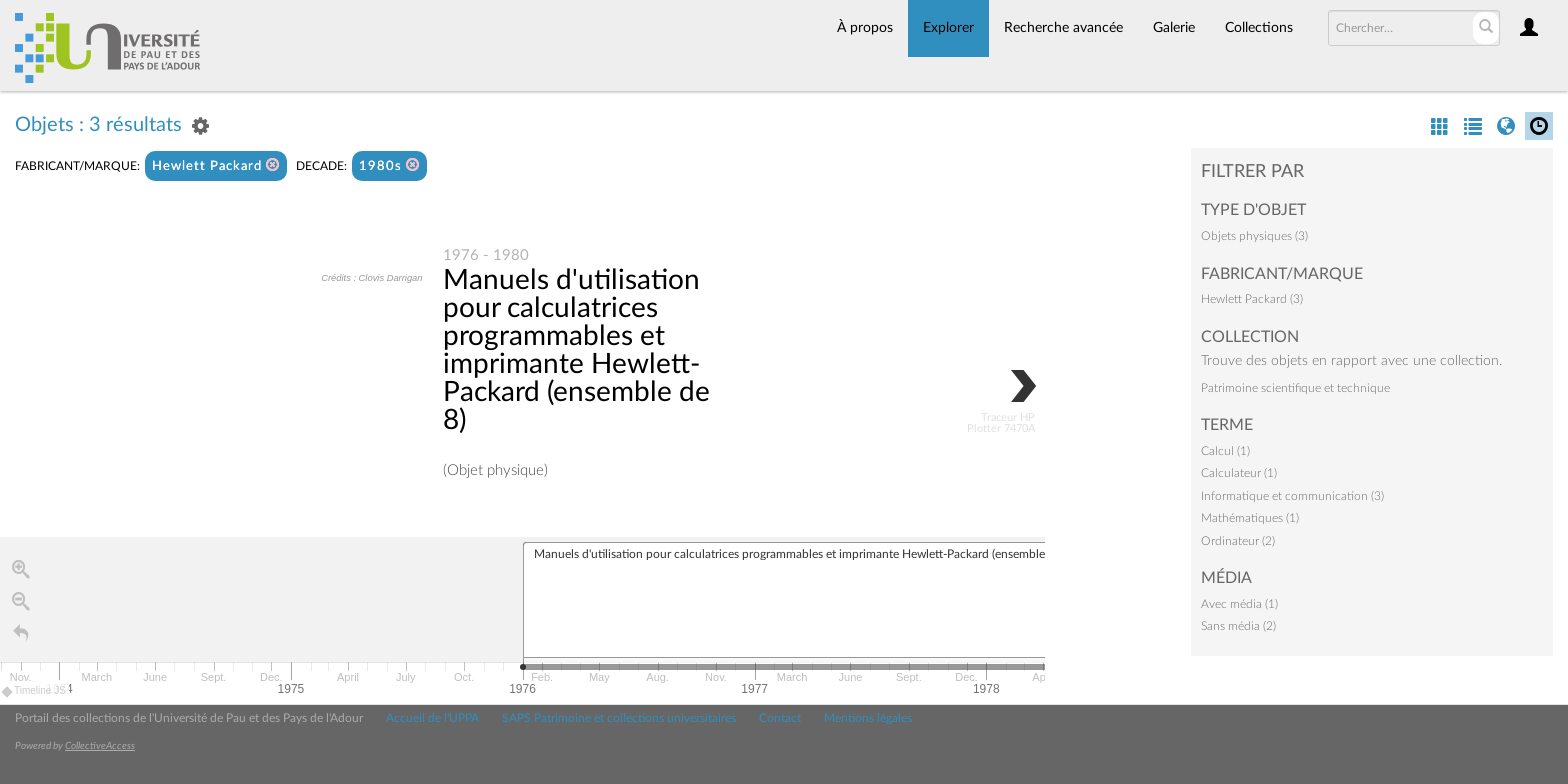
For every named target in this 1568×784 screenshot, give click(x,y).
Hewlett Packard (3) (1252, 299)
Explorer (948, 28)
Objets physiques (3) (1254, 236)
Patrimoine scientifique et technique (1295, 388)
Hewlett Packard (216, 165)
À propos (865, 28)
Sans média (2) (1238, 626)
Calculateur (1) (1239, 473)
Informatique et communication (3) (1292, 496)
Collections (1259, 28)
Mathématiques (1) (1250, 518)
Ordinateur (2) (1238, 541)
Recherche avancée (1063, 28)
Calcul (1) (1225, 451)
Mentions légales (868, 718)
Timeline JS (34, 693)
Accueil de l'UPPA (432, 718)
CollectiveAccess (100, 746)
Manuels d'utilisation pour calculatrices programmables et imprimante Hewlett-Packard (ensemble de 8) (576, 351)
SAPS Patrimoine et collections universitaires (619, 718)
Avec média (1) (1239, 604)
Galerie (1174, 28)
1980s (389, 165)
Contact (780, 718)
